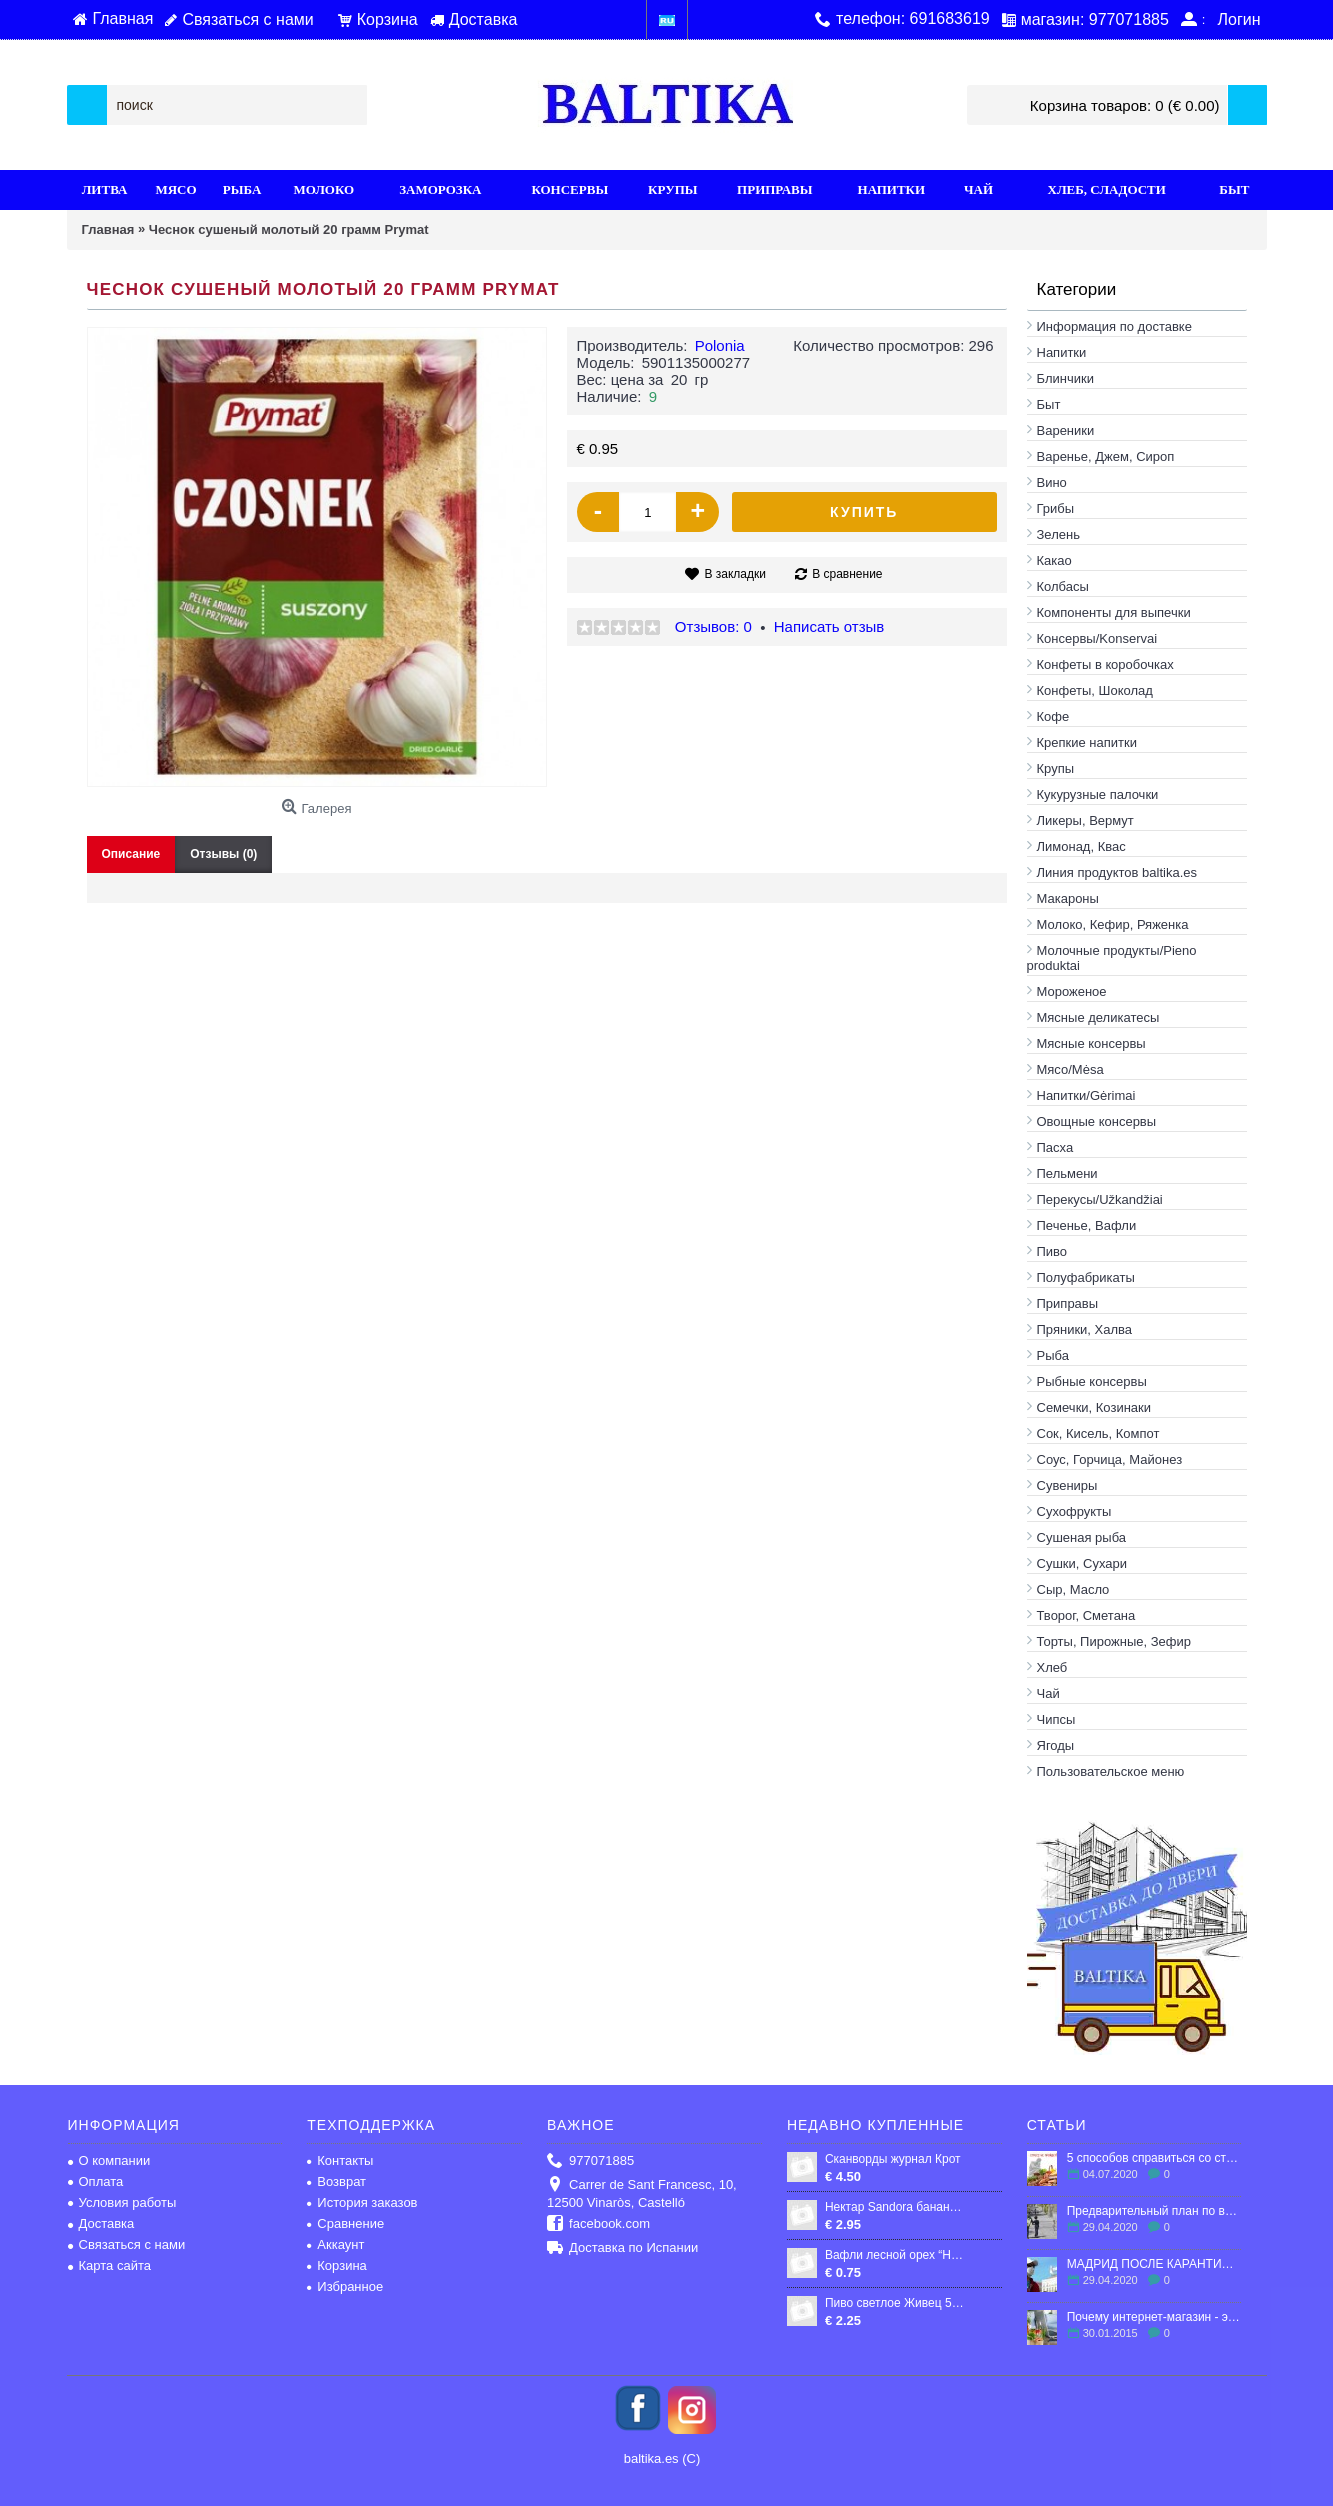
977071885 (590, 2161)
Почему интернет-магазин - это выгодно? (1154, 2317)
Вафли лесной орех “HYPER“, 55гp (896, 2255)
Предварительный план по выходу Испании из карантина (1154, 2211)
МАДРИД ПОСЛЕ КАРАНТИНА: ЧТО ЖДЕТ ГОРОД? (1154, 2264)
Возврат (336, 2181)
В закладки (735, 574)
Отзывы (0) (223, 854)
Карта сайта (109, 2265)
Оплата (96, 2181)
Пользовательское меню (1111, 1771)
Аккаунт (335, 2244)
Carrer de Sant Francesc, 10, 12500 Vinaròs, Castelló (642, 2193)
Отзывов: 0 (713, 626)
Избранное (345, 2286)
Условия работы (122, 2202)
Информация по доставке (1114, 326)
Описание (131, 854)
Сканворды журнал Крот (893, 2159)
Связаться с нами (127, 2244)
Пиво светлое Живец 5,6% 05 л (896, 2303)
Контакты (340, 2160)
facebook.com (598, 2224)
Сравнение (345, 2223)
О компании (109, 2160)
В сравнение (847, 574)
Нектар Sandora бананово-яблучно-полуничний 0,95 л (896, 2207)
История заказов (362, 2202)
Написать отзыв (829, 626)
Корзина (337, 2265)
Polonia (720, 345)
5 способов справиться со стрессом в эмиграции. (1154, 2158)
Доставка (101, 2223)
